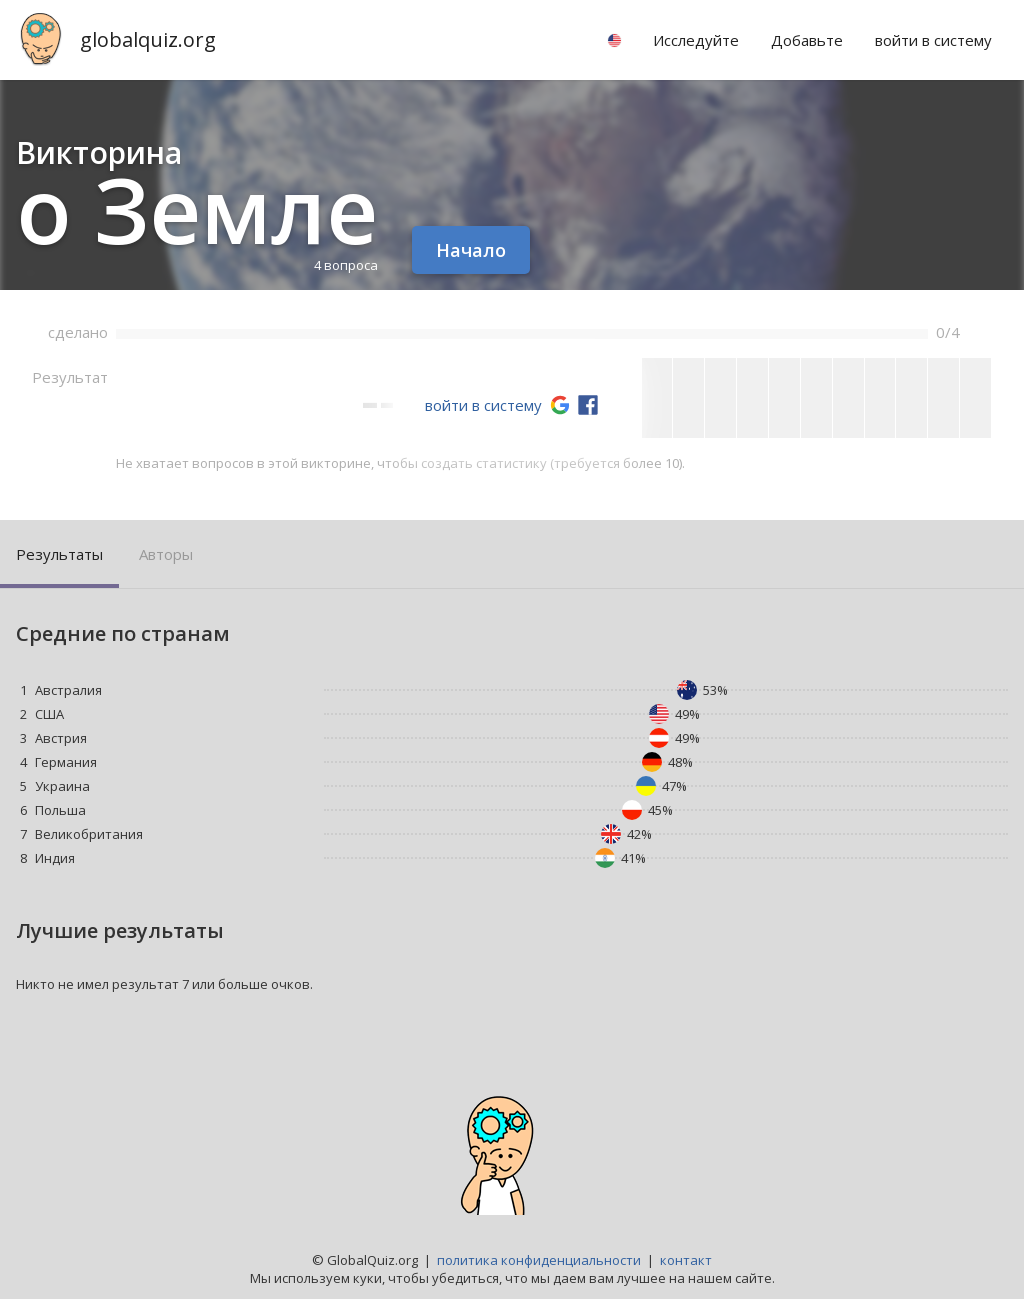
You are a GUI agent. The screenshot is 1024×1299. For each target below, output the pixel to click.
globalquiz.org (148, 39)
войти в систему (483, 405)
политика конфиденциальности (539, 1260)
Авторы (166, 554)
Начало (471, 250)
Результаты (59, 554)
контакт (686, 1260)
